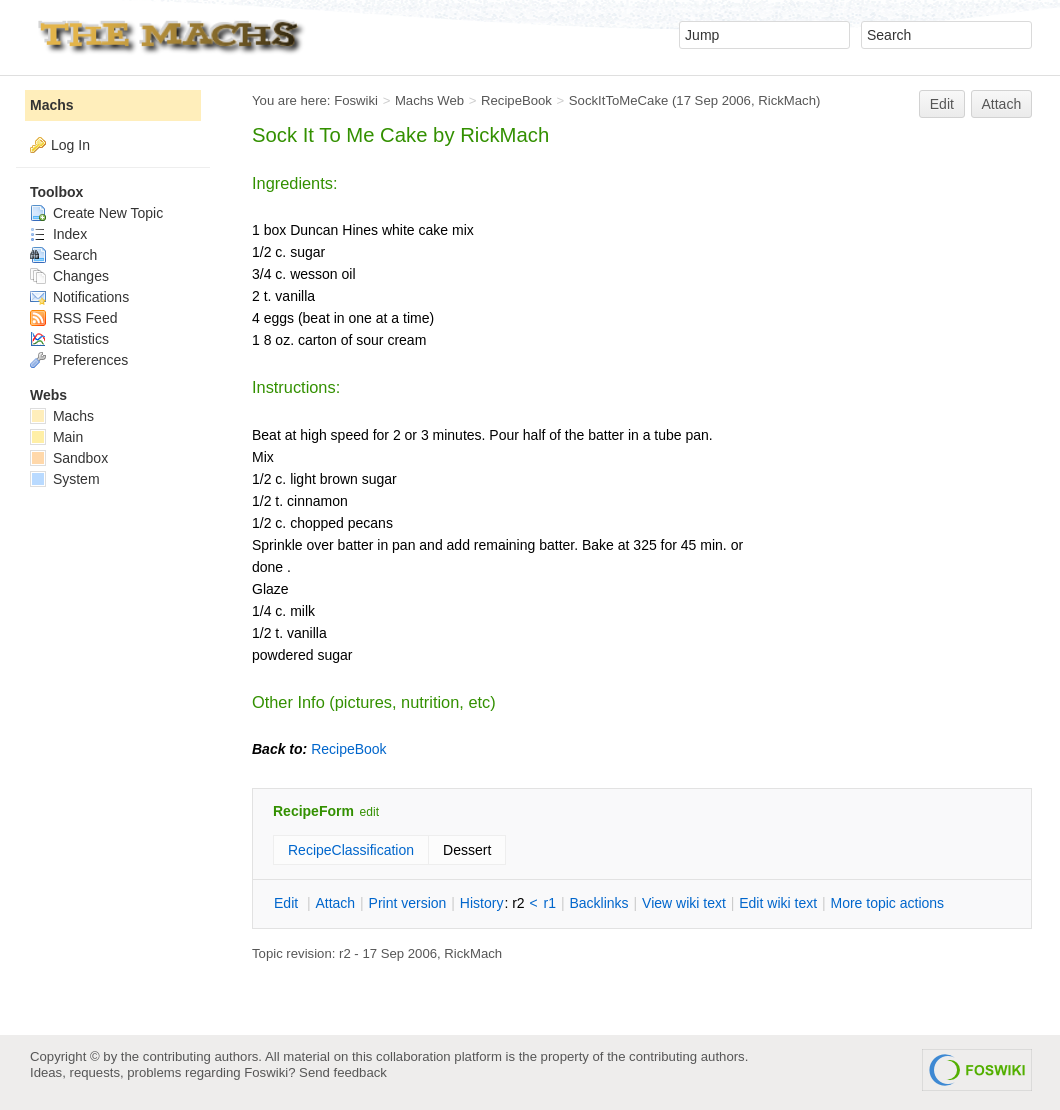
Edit (942, 104)
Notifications (79, 297)
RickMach (787, 100)
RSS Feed (73, 318)
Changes (69, 276)
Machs (52, 105)
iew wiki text (684, 903)
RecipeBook (516, 100)
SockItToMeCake (618, 100)
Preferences (79, 360)
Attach (1002, 104)
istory (482, 903)
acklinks (598, 903)
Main (56, 437)
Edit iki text (778, 903)
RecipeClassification (351, 850)
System (65, 479)
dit (288, 903)
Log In (70, 145)
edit (369, 812)
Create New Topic (96, 213)
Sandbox (69, 458)
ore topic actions (887, 903)
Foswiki (356, 100)
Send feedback (343, 1072)
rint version (408, 903)
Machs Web (429, 100)
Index (58, 234)
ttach (335, 903)
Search (63, 255)
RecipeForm (313, 811)
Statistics (69, 339)
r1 (550, 903)
